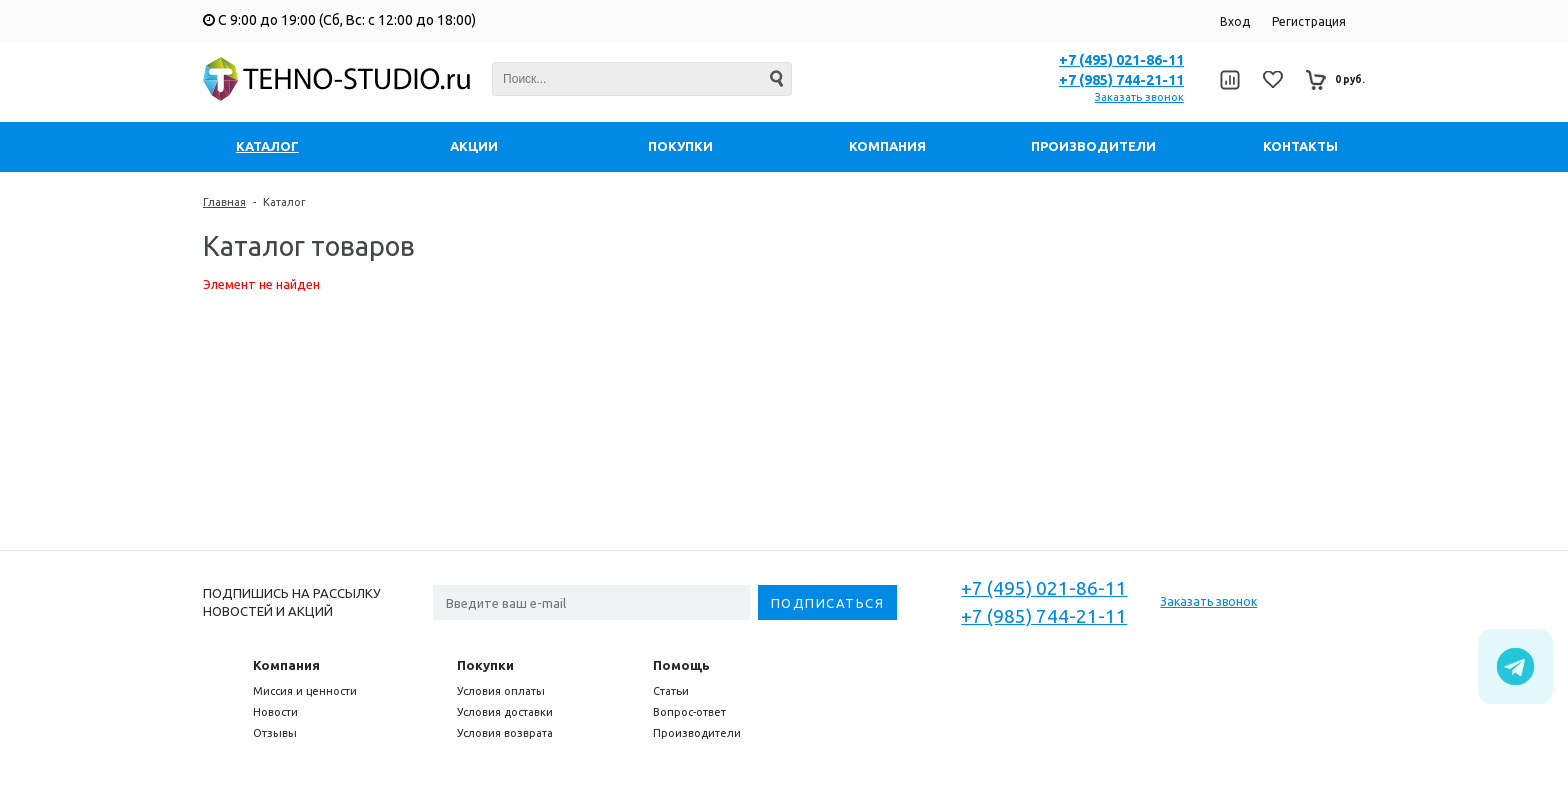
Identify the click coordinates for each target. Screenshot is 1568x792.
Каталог (284, 202)
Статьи (671, 691)
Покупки (485, 665)
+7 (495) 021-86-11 (1121, 60)
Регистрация (1309, 21)
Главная (224, 202)
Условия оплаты (501, 691)
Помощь (681, 665)
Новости (275, 712)
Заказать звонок (1139, 97)
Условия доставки (505, 712)
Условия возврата (505, 733)
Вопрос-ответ (689, 712)
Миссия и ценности (305, 691)
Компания (286, 665)
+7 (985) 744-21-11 (1121, 80)
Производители (697, 733)
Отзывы (275, 733)
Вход (1235, 21)
